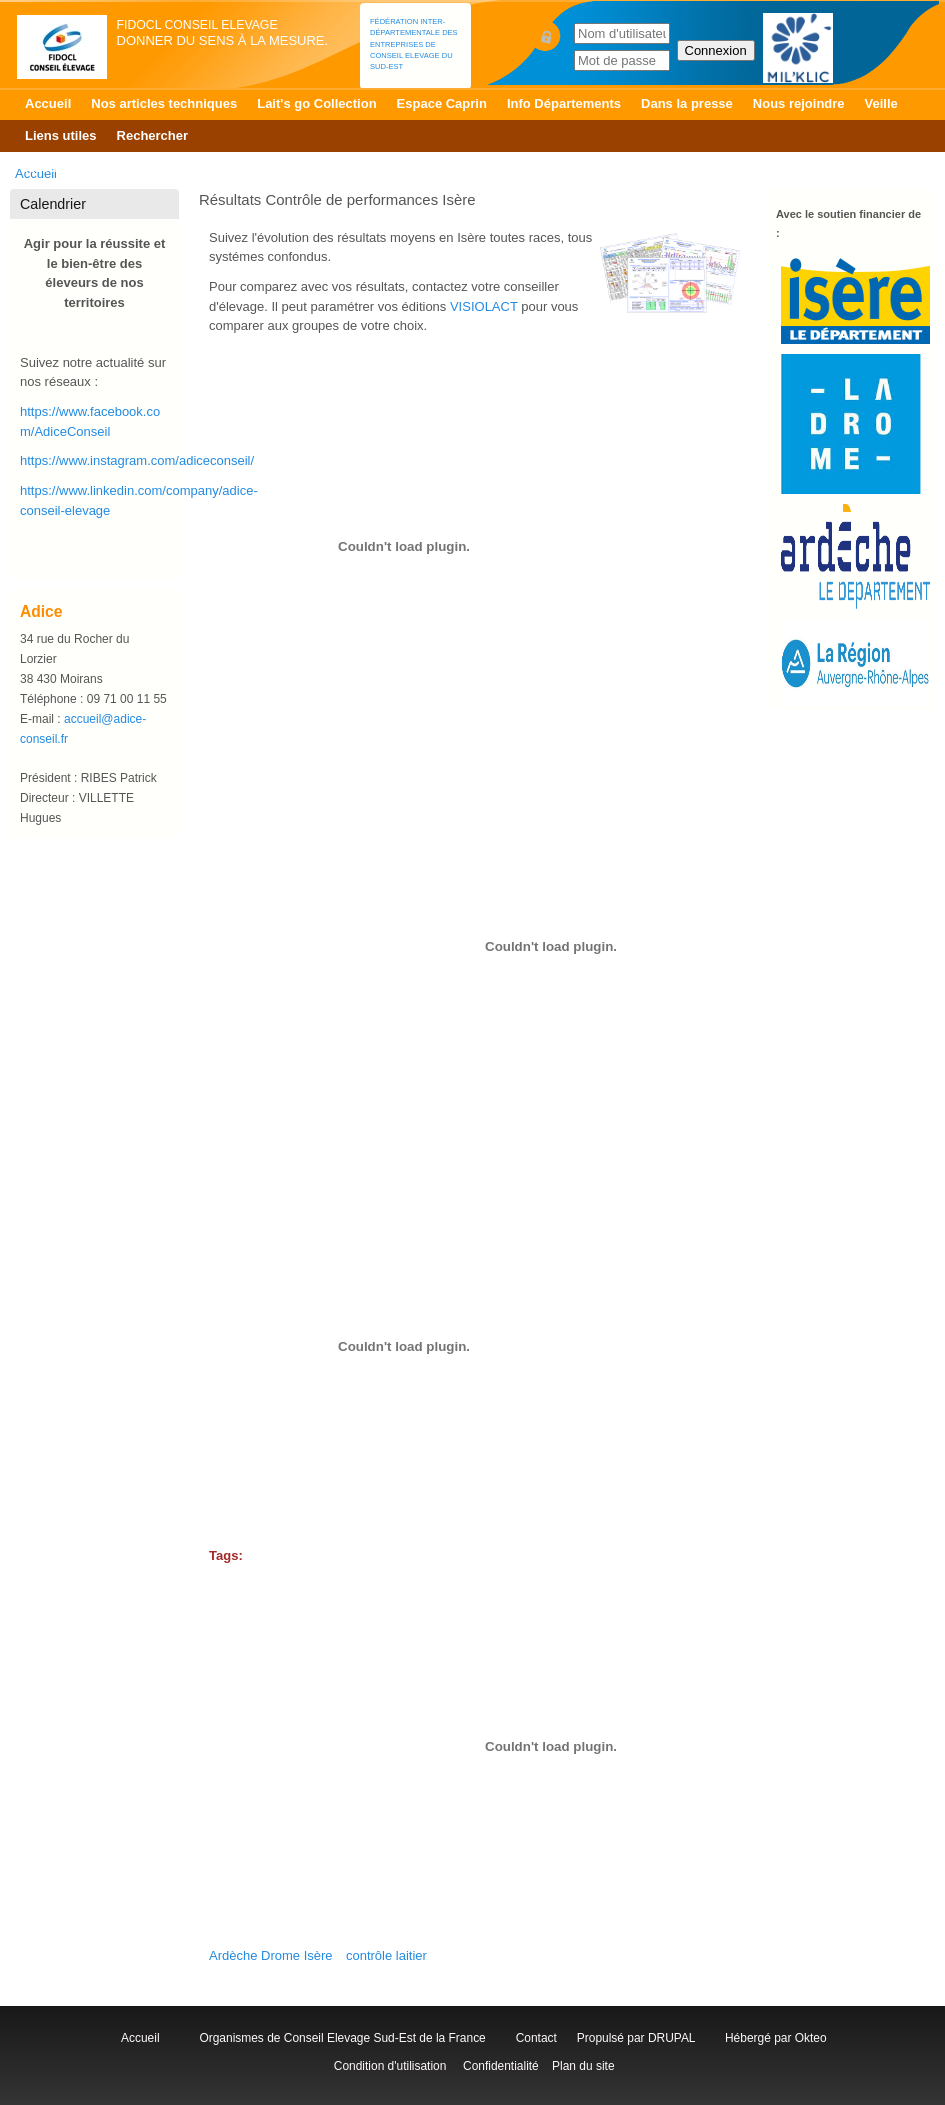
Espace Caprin (442, 103)
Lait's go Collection (316, 103)
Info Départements (564, 103)
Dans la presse (687, 103)
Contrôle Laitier (173, 167)
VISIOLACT (484, 306)
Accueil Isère (65, 167)
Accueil (48, 103)
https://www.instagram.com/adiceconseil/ (137, 460)
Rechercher (153, 135)
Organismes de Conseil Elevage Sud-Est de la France (344, 2038)
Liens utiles (61, 135)
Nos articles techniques (164, 103)
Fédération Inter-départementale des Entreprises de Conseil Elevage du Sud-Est (414, 44)
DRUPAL (671, 2038)
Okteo (811, 2038)
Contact (540, 2038)
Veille (881, 103)
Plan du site (583, 2066)
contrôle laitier (386, 1955)
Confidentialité (501, 2066)
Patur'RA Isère (285, 167)
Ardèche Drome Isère (271, 1955)
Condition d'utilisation (389, 2066)
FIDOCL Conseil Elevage (197, 25)
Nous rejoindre (799, 103)
